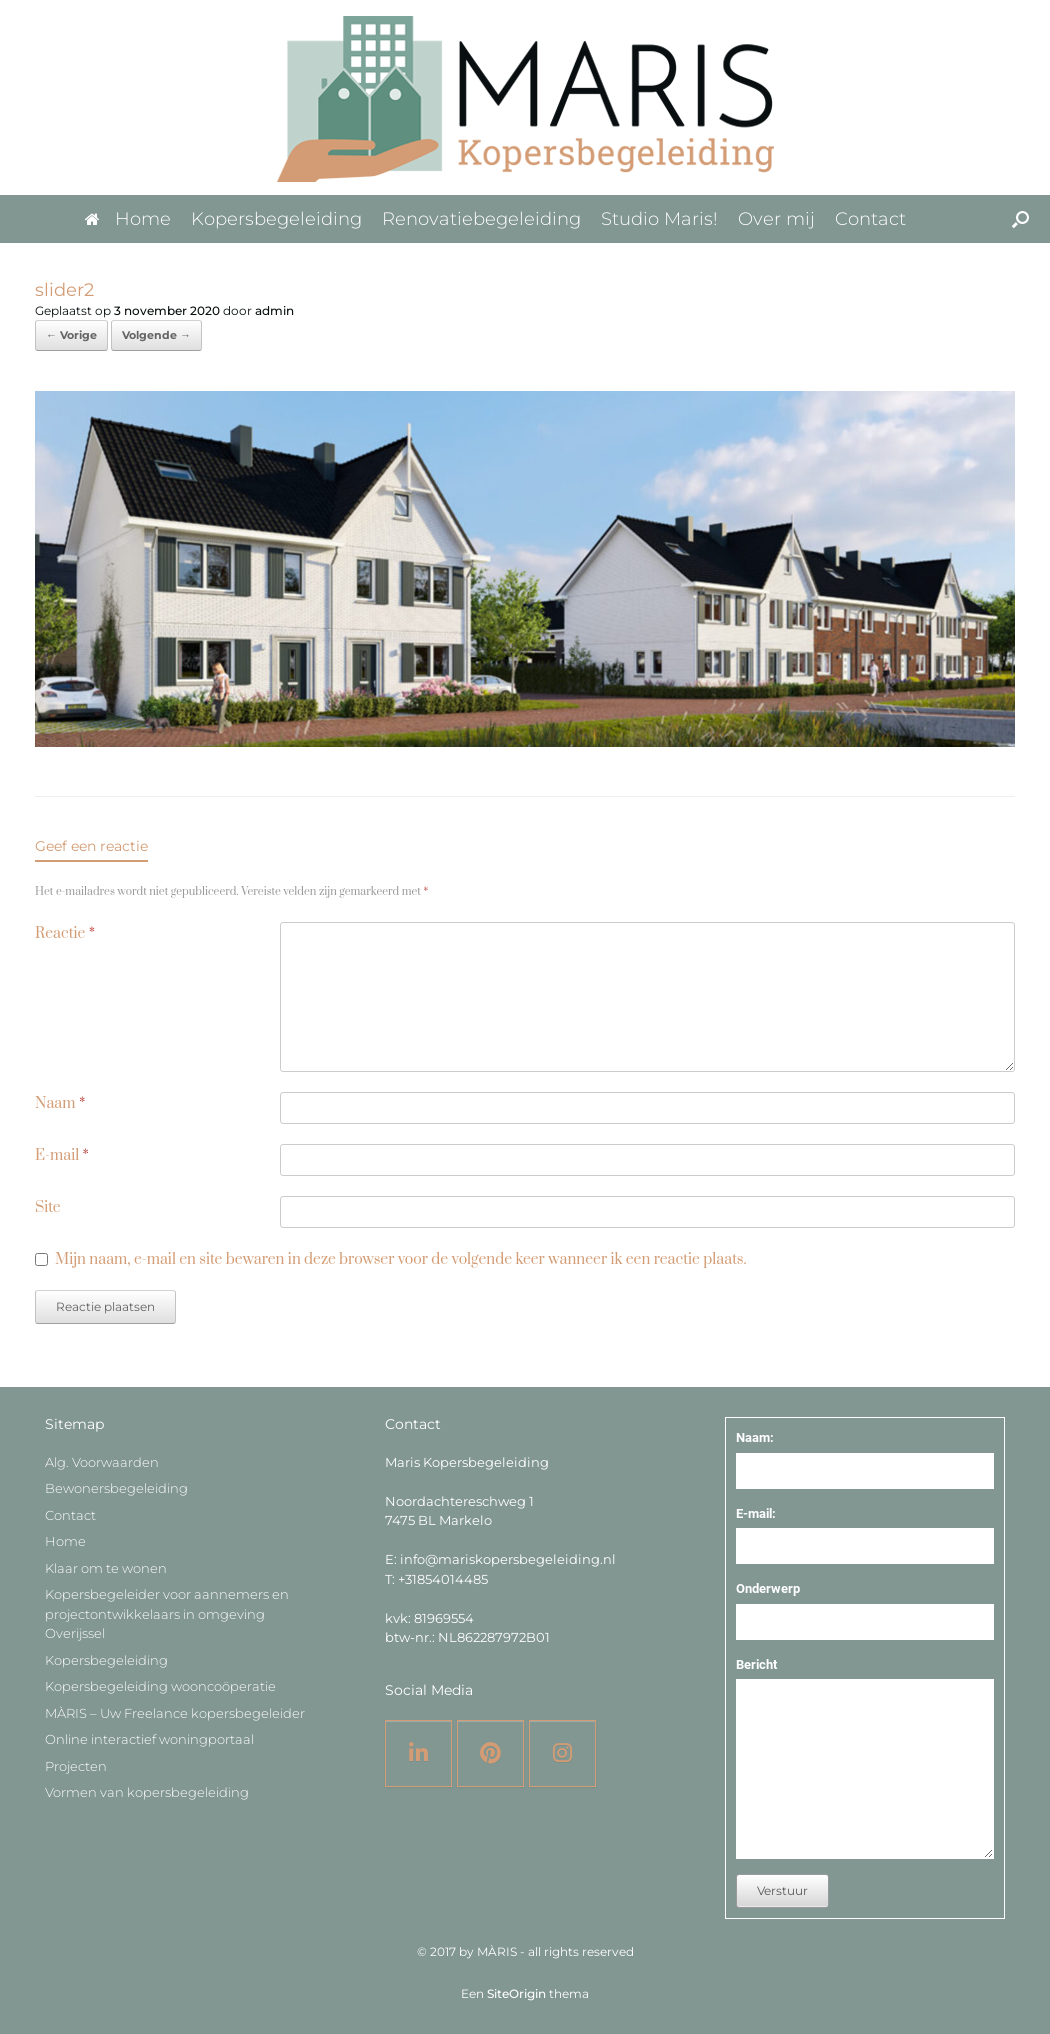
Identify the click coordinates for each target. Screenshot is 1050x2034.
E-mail (62, 1155)
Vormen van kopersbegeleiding (147, 1792)
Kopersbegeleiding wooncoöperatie (160, 1686)
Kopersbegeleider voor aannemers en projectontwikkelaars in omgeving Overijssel (167, 1613)
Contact (870, 219)
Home (128, 219)
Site (48, 1207)
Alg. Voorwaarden (102, 1462)
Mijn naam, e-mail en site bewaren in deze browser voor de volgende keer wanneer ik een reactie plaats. (400, 1259)
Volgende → (156, 335)
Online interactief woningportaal (149, 1739)
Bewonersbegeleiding (116, 1488)
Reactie (65, 933)
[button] (1020, 219)
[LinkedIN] (418, 1753)
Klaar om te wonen (106, 1568)
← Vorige (71, 335)
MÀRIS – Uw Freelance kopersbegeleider (175, 1713)
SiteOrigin (516, 1994)
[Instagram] (562, 1753)
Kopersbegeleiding (276, 219)
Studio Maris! (659, 219)
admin (274, 310)
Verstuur (782, 1890)
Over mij (776, 219)
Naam (60, 1103)
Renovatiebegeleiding (481, 219)
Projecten (76, 1766)
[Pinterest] (490, 1753)
